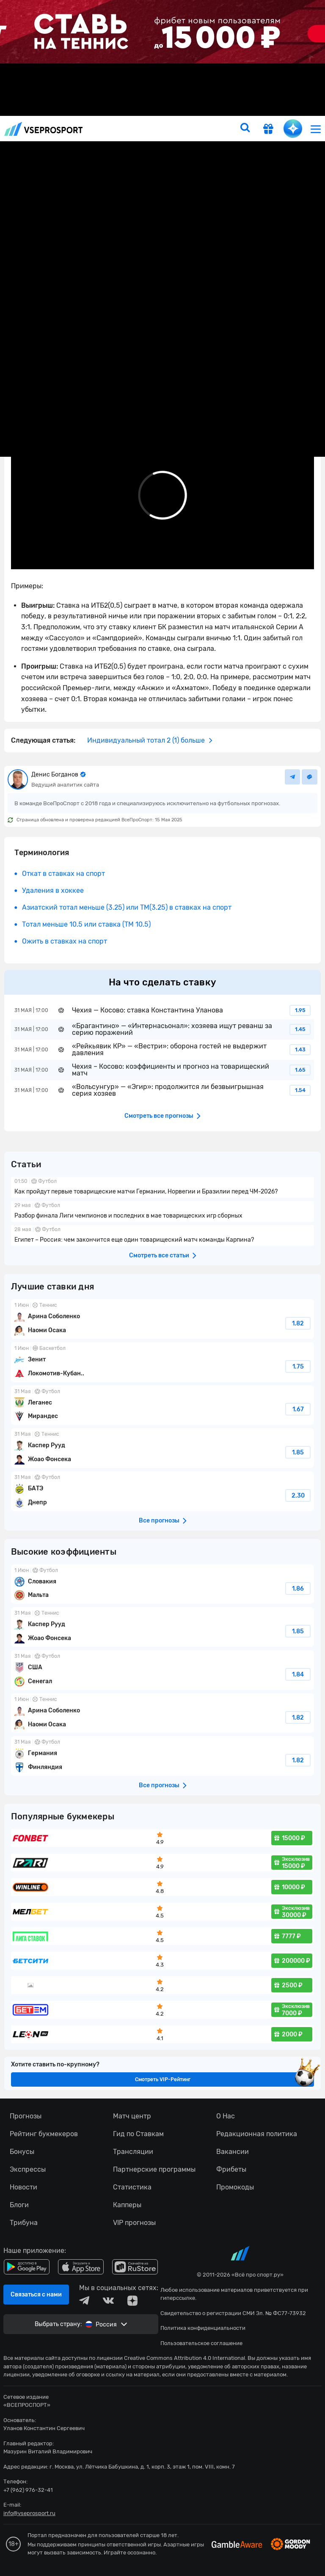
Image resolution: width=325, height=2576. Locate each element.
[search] (245, 129)
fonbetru (162, 1288)
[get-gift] (268, 130)
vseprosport (43, 128)
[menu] (316, 128)
